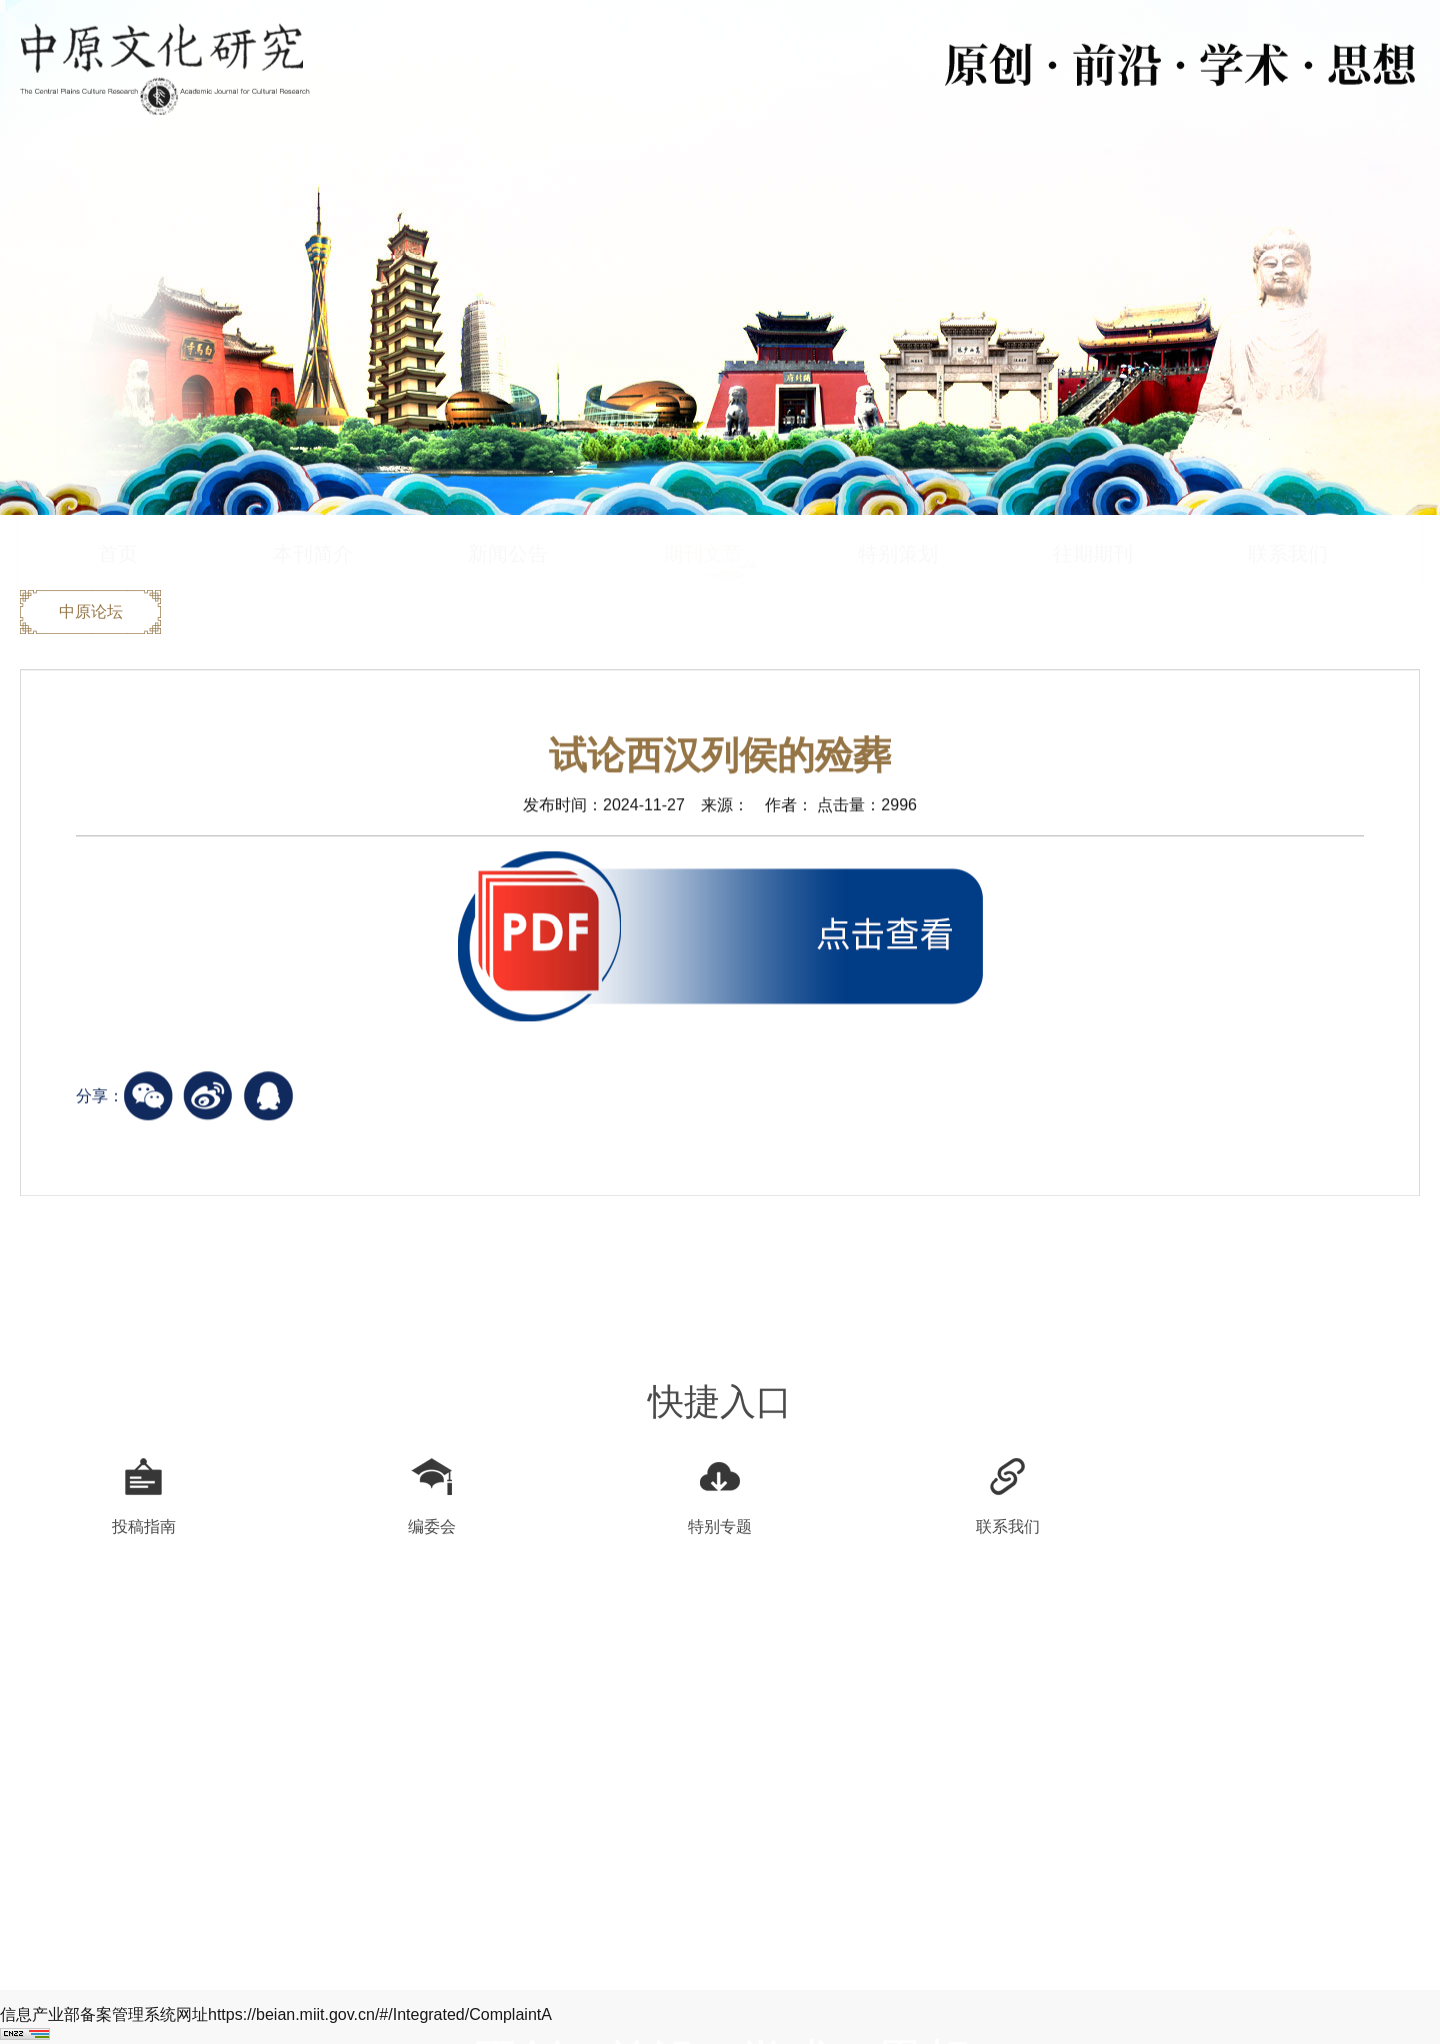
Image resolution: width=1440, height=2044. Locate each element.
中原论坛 (91, 613)
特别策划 (898, 517)
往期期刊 (1093, 517)
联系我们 (1288, 517)
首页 (118, 517)
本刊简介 (313, 517)
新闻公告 (508, 517)
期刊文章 (703, 517)
